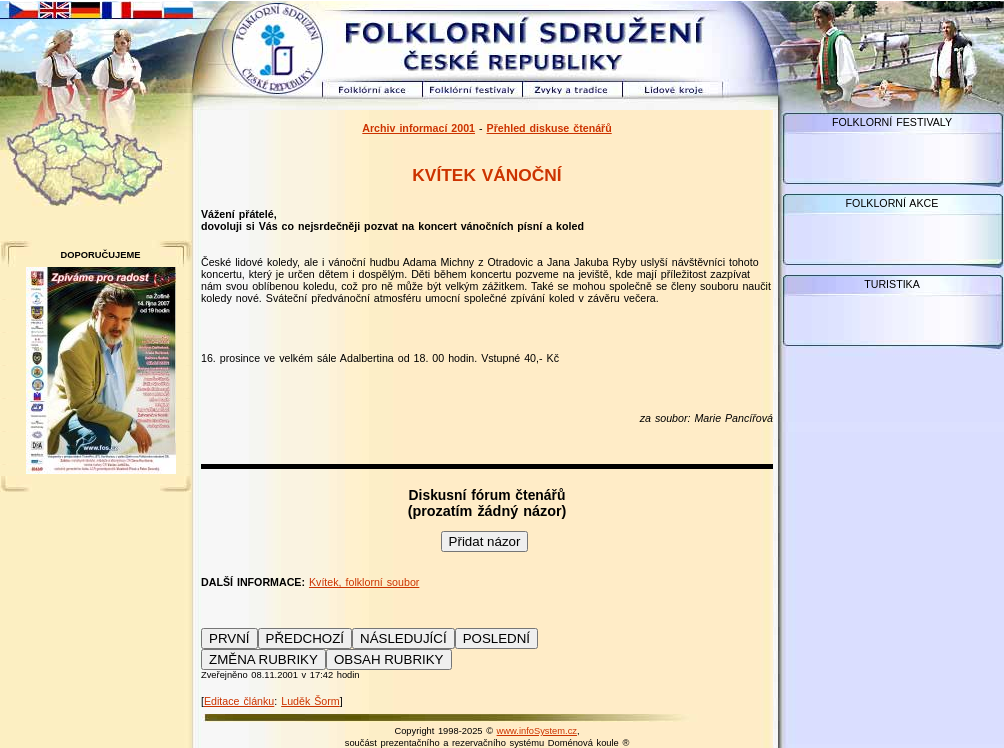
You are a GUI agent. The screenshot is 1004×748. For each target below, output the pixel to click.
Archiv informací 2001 (418, 128)
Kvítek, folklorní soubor (364, 582)
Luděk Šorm (310, 701)
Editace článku (239, 701)
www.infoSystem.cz (537, 731)
